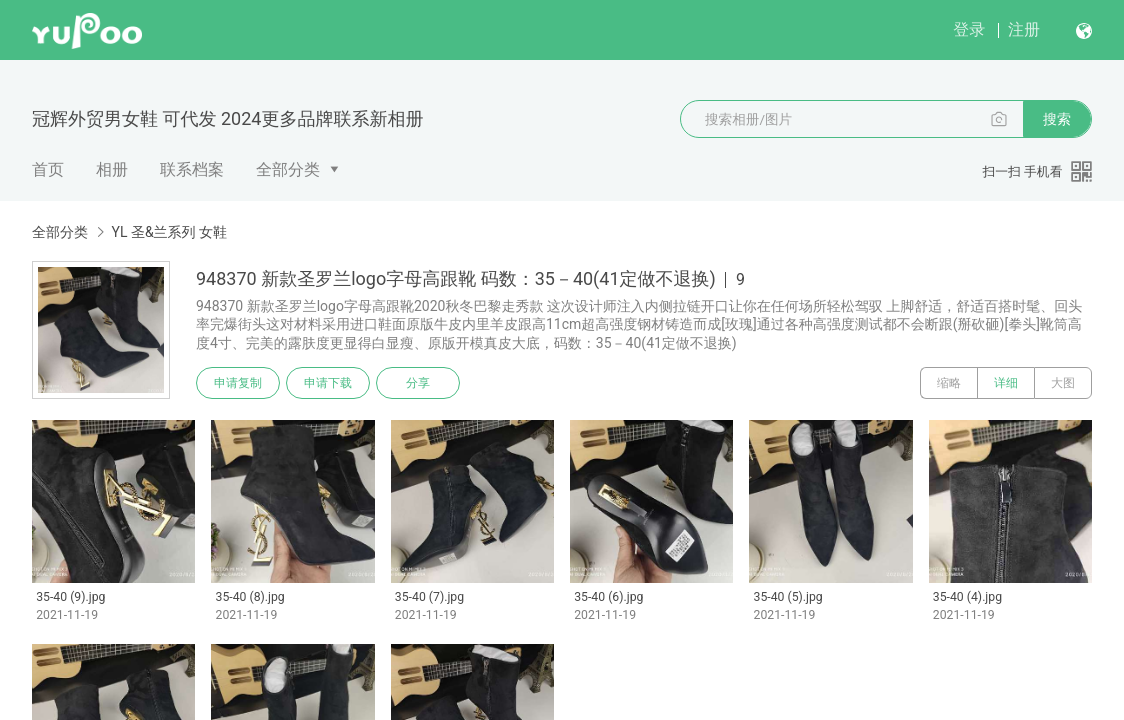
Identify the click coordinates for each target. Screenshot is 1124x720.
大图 (1063, 383)
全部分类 (288, 169)
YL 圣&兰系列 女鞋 (169, 232)
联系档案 (192, 169)
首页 (48, 169)
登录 (969, 29)
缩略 (949, 383)
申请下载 (328, 383)
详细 (1006, 383)
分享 (418, 383)
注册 (1024, 29)
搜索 (1057, 119)
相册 (112, 169)
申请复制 (238, 383)
